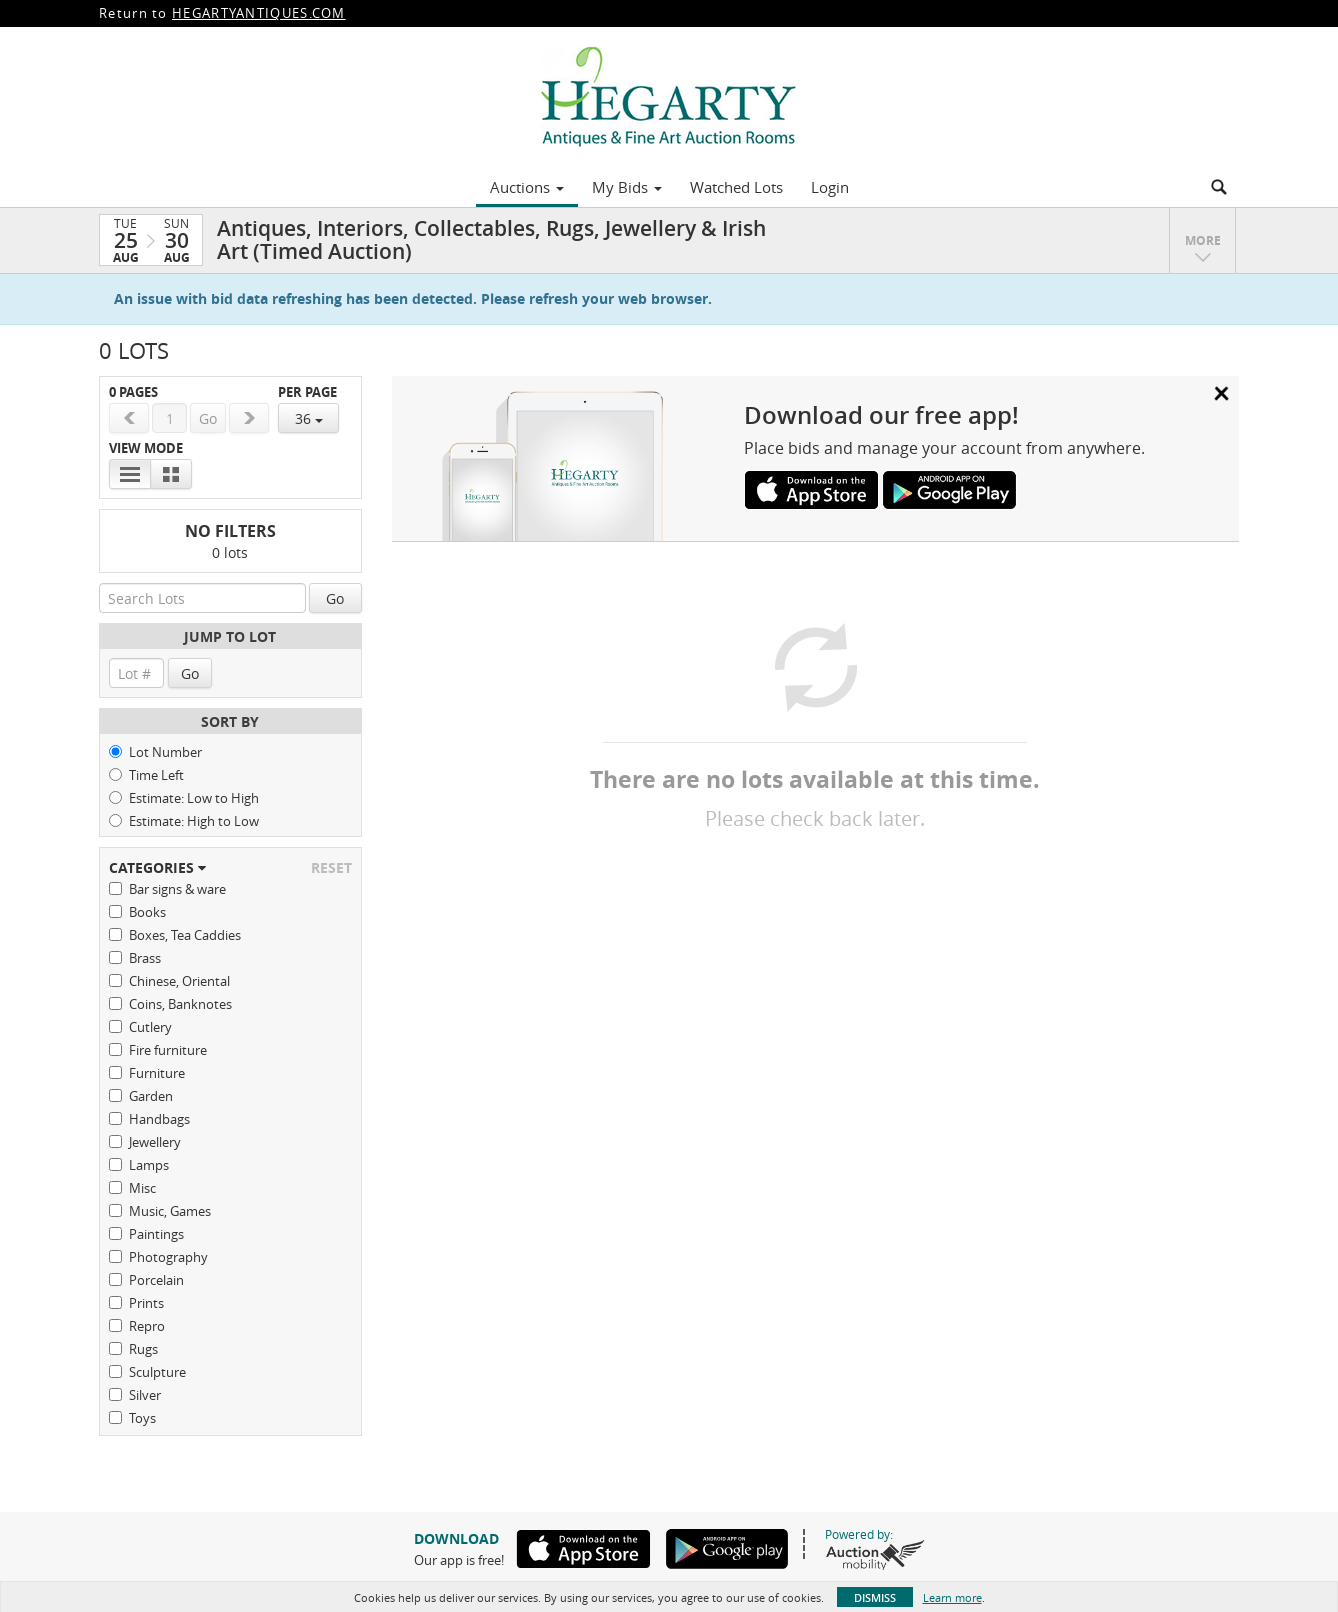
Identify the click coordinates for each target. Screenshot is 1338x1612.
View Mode (146, 448)
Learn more (952, 1597)
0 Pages (133, 392)
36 (309, 418)
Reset (331, 867)
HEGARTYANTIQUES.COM (259, 13)
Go (335, 598)
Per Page (307, 392)
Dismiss (875, 1597)
